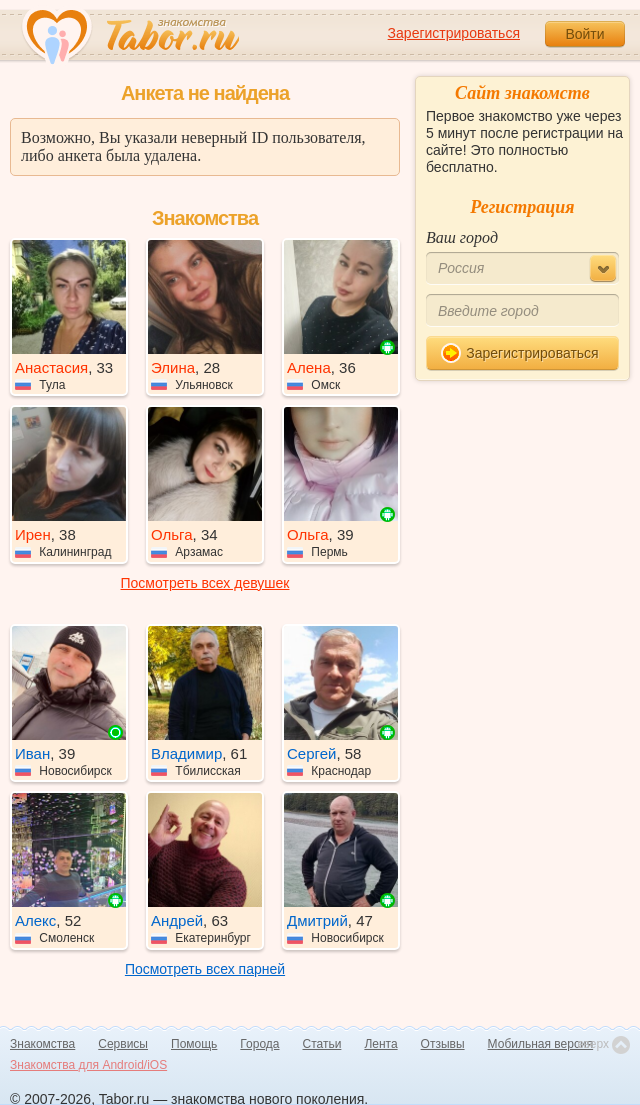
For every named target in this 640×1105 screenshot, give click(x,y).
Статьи (322, 1044)
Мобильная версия (541, 1044)
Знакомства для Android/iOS (88, 1065)
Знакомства (42, 1044)
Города (259, 1044)
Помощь (194, 1044)
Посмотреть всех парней (205, 969)
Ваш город (462, 237)
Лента (380, 1044)
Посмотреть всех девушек (205, 583)
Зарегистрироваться (454, 33)
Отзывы (443, 1044)
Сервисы (123, 1044)
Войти (584, 34)
